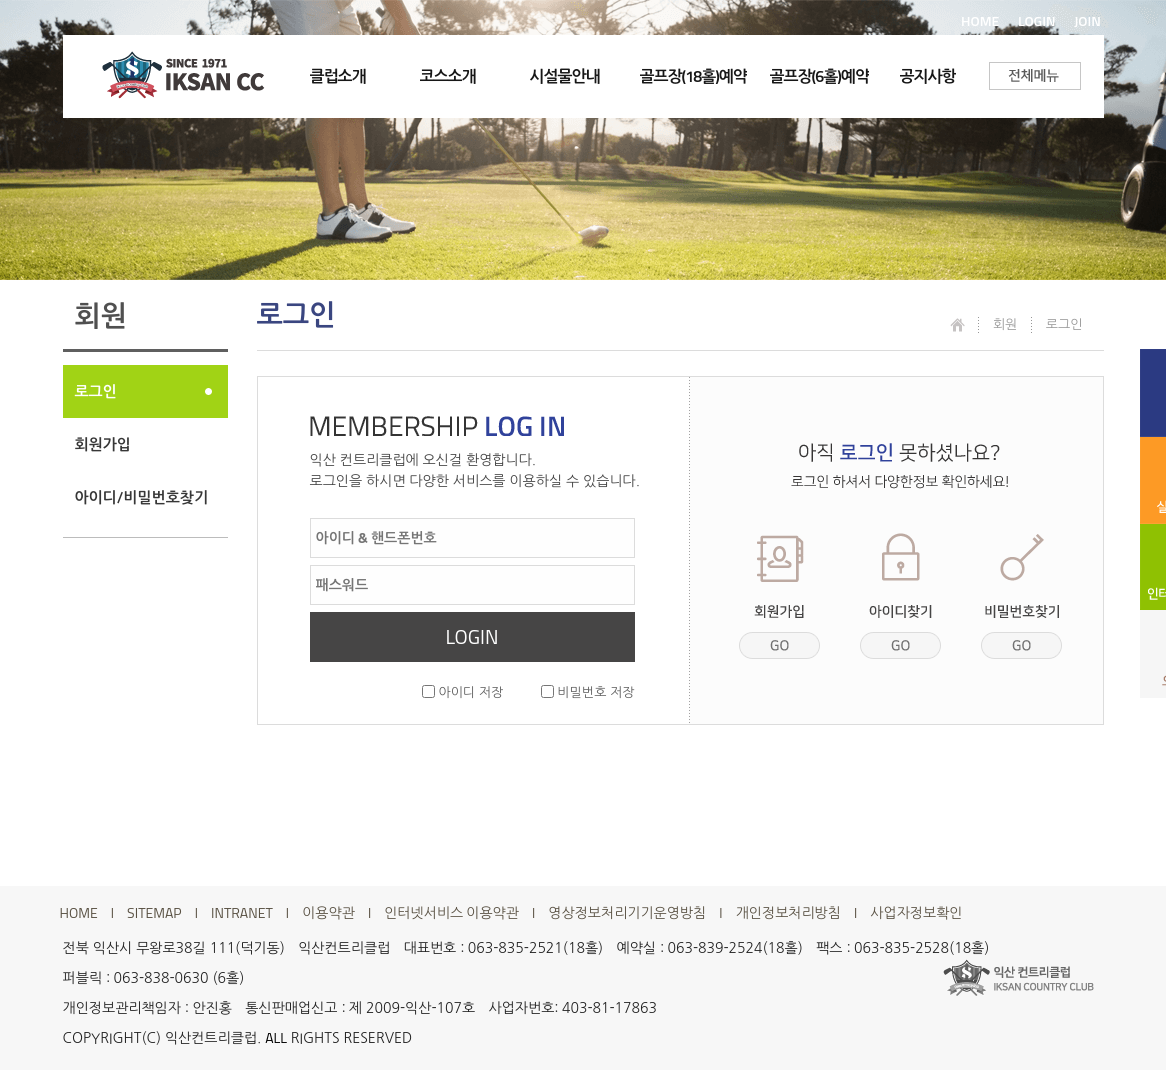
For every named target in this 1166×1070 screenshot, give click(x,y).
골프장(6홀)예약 (819, 76)
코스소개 (448, 76)
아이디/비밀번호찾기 (142, 497)
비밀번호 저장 (588, 692)
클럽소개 (338, 76)
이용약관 (328, 913)
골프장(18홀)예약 (693, 76)
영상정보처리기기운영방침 (627, 913)
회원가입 (103, 444)
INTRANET (242, 913)
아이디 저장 (462, 692)
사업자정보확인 (916, 913)
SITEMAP (154, 913)
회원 (1005, 324)
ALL (276, 1037)
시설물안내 (565, 76)
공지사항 (928, 76)
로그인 (96, 391)
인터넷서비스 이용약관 (451, 913)
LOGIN (1037, 20)
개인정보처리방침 (788, 913)
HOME (980, 20)
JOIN (1087, 20)
